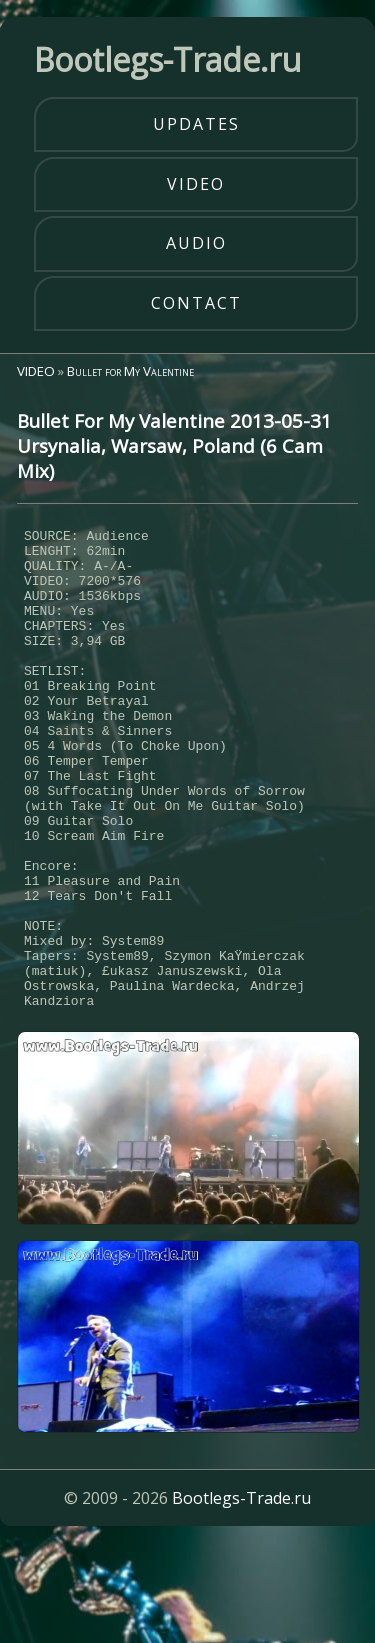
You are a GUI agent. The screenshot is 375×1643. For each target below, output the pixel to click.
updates (196, 124)
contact (196, 303)
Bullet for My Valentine (130, 371)
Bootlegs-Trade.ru (241, 1597)
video (196, 184)
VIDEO (36, 371)
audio (196, 243)
